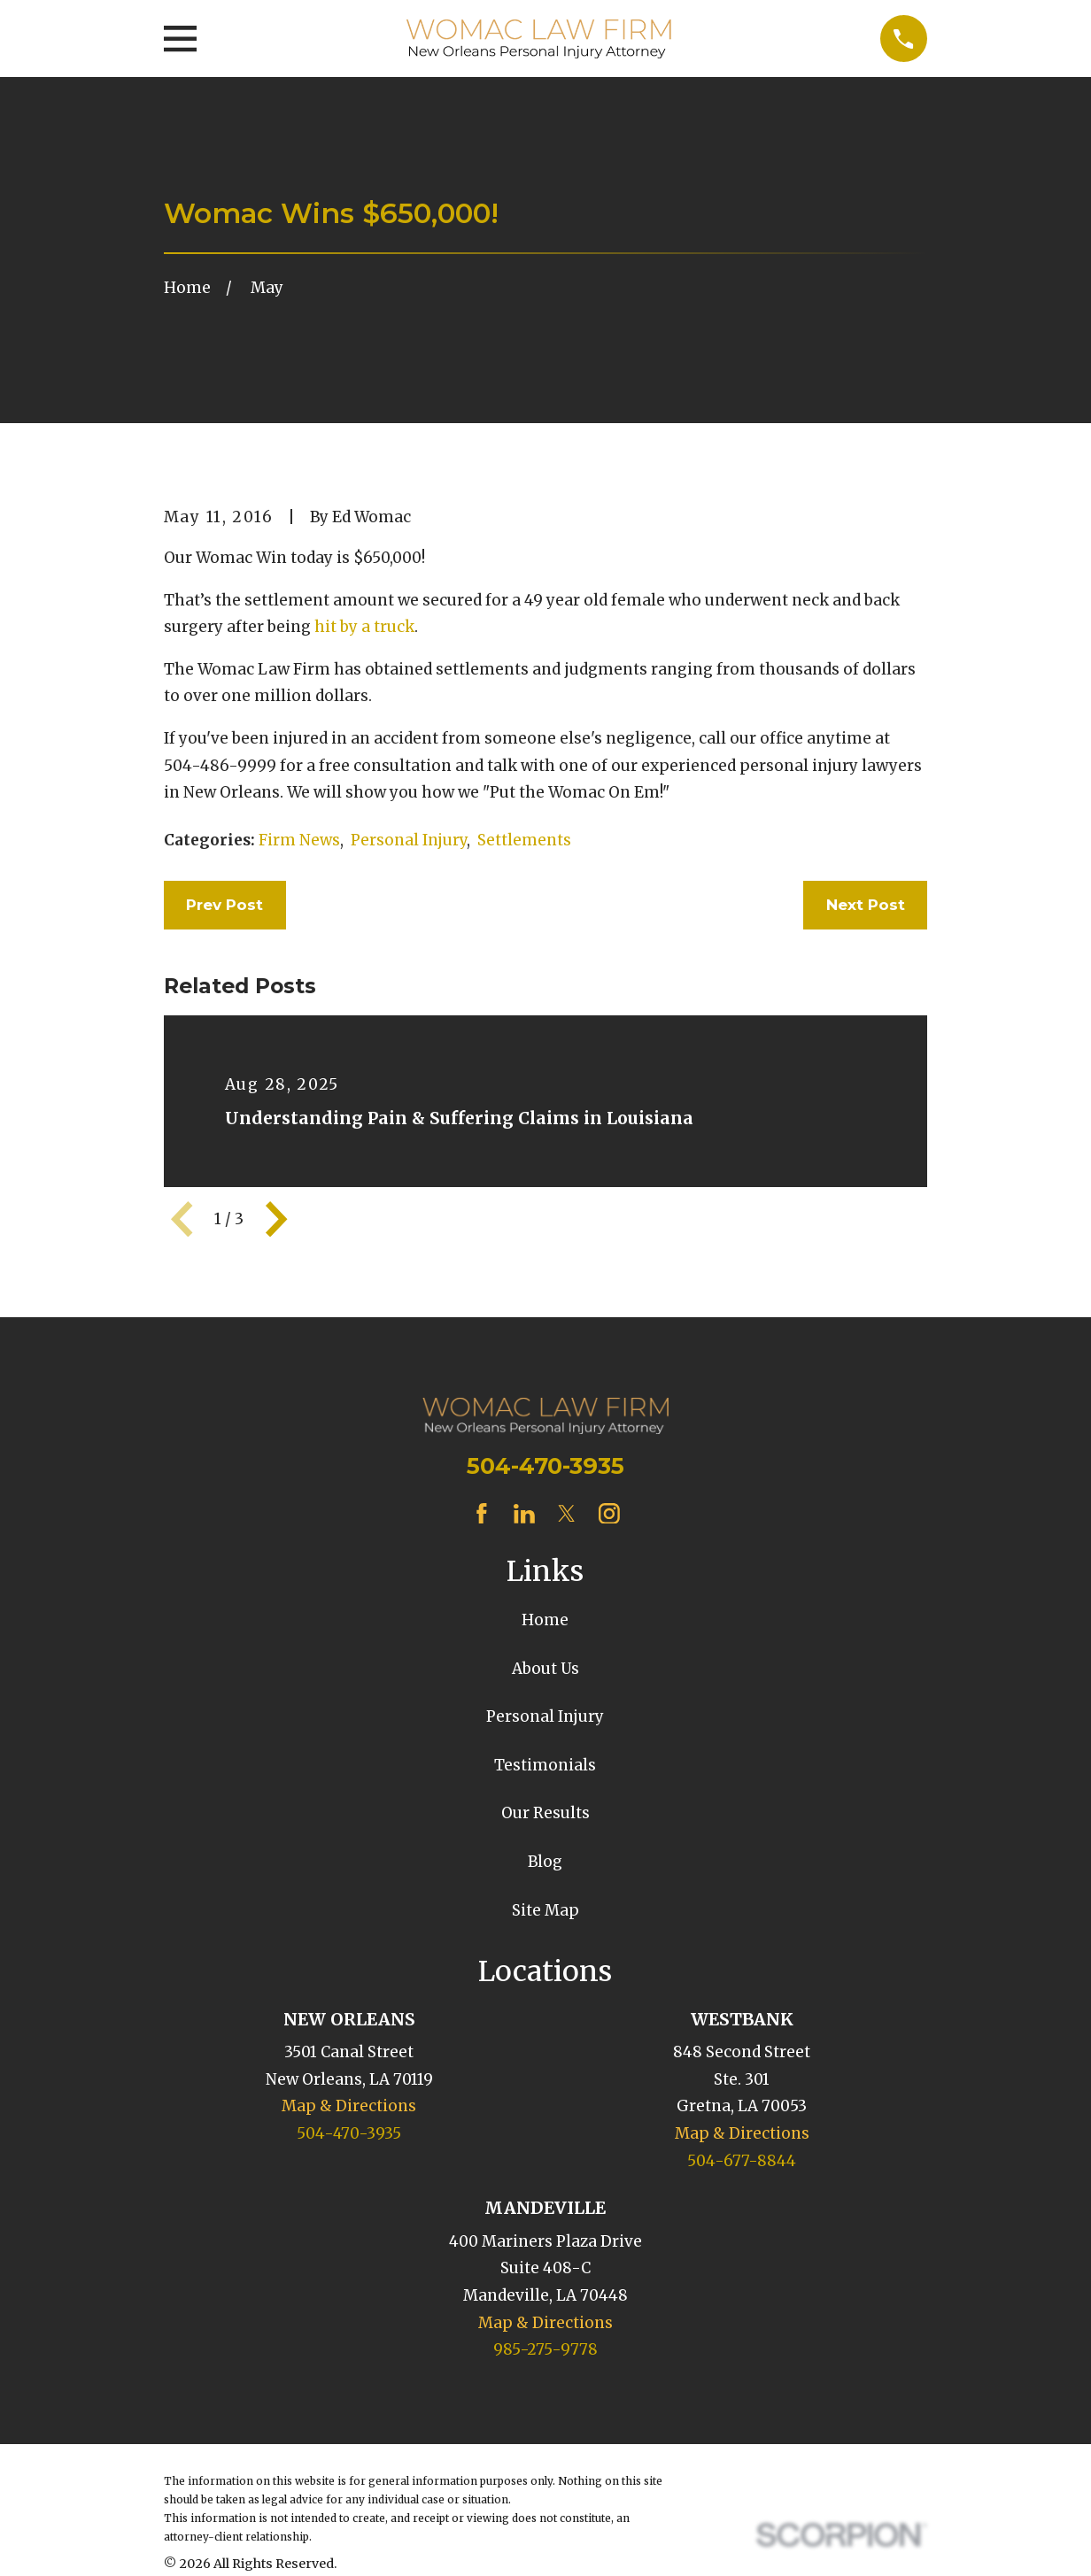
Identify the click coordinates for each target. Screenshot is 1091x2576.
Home (545, 1620)
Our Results (545, 1813)
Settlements (524, 840)
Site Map (545, 1910)
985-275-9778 (545, 2349)
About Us (545, 1668)
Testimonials (545, 1765)
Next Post (865, 905)
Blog (545, 1861)
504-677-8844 (741, 2161)
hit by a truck (364, 626)
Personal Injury (409, 840)
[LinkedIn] (524, 1513)
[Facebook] (481, 1513)
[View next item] (276, 1219)
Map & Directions (349, 2106)
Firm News (299, 840)
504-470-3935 (545, 1465)
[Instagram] (609, 1513)
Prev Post (224, 905)
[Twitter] (566, 1513)
